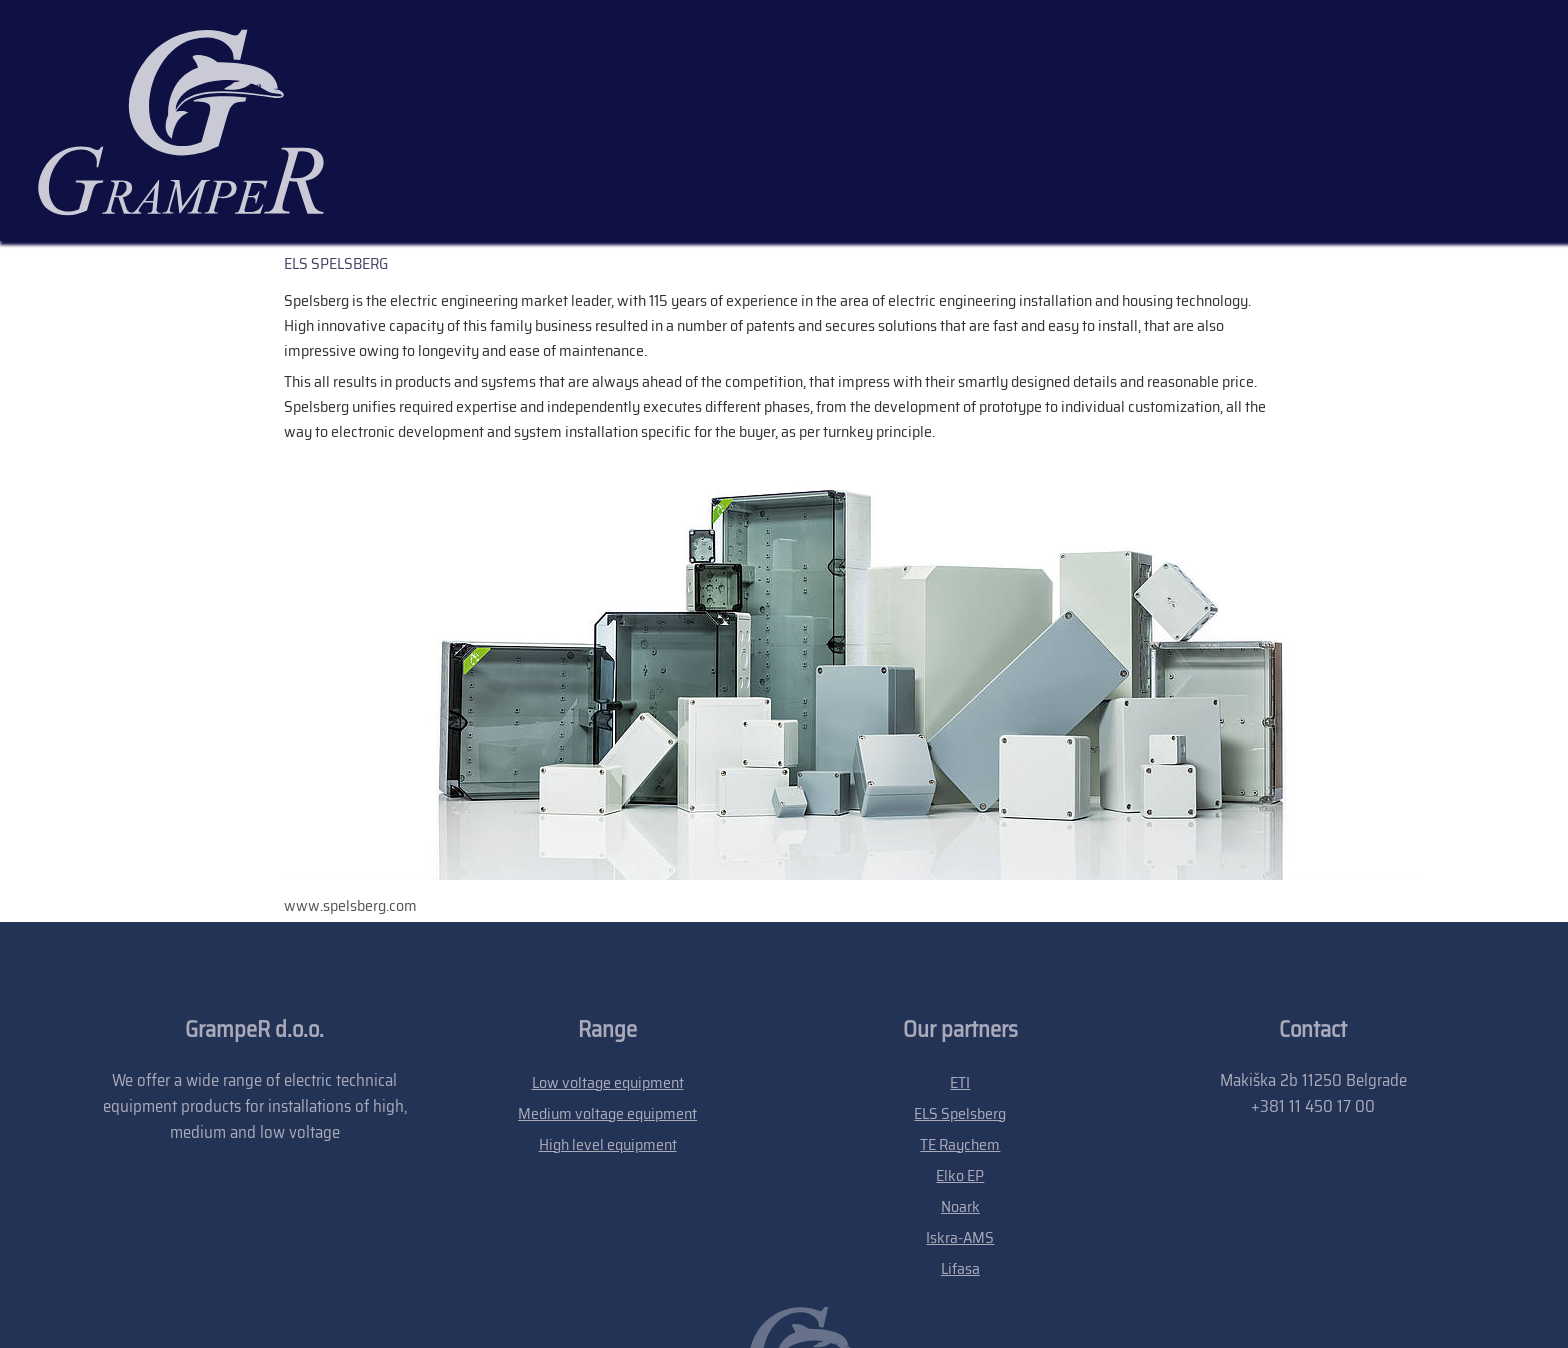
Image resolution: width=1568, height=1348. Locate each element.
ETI (960, 940)
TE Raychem (960, 1002)
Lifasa (960, 1126)
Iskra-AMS (960, 1095)
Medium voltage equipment (607, 971)
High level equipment (608, 1002)
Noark (960, 1064)
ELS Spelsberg (960, 971)
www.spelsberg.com (350, 763)
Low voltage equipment (608, 940)
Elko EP (960, 1033)
